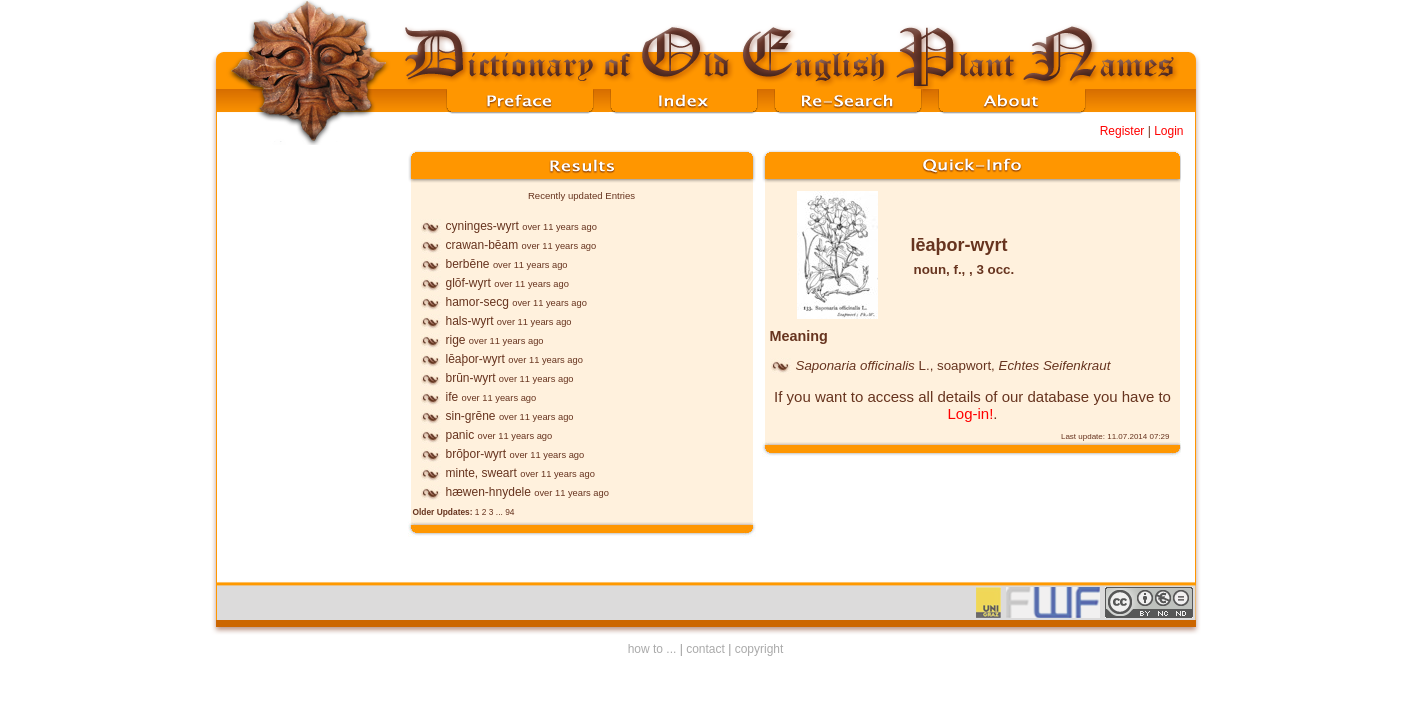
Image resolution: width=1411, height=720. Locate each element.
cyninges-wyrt (482, 226)
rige (456, 340)
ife (452, 397)
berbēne (468, 264)
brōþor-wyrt (476, 454)
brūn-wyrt (471, 378)
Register (1122, 131)
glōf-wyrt (468, 283)
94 (509, 512)
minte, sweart (481, 473)
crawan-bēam (482, 245)
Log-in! (970, 413)
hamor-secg (477, 302)
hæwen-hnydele (488, 492)
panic (460, 435)
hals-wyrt (470, 321)
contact (705, 649)
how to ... (652, 649)
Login (1168, 131)
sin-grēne (471, 416)
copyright (759, 649)
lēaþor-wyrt (475, 359)
